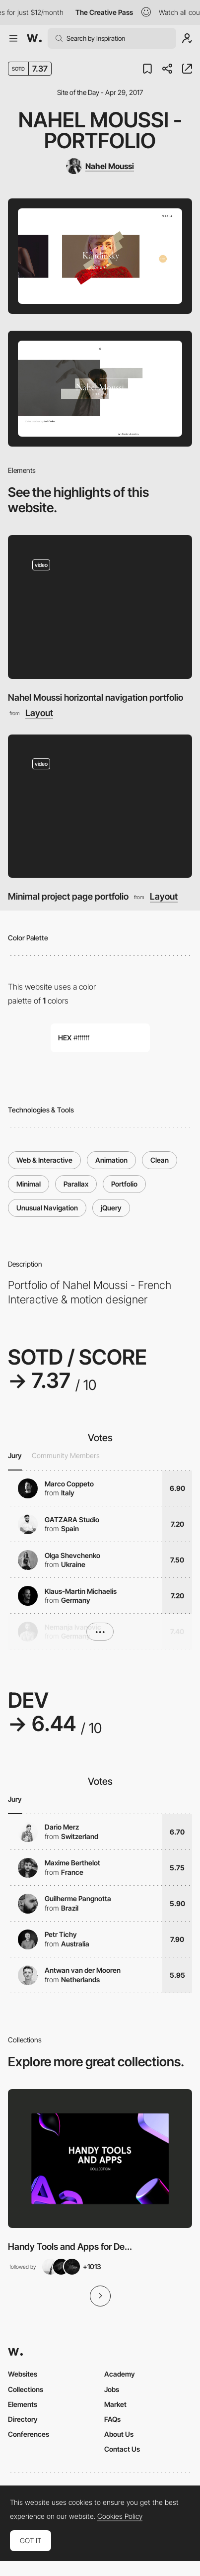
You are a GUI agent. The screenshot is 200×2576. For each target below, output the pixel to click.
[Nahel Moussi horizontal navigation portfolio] (100, 606)
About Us (118, 2434)
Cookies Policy (119, 2516)
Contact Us (122, 2449)
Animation (111, 1160)
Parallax (76, 1184)
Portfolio (124, 1184)
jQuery (111, 1207)
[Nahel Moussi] (100, 166)
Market (115, 2404)
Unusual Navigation (47, 1207)
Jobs (111, 2389)
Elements (22, 2404)
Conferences (28, 2434)
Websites (22, 2374)
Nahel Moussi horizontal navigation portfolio (95, 697)
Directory (23, 2419)
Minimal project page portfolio (68, 896)
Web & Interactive (44, 1160)
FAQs (112, 2419)
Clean (159, 1160)
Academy (119, 2374)
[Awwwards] (34, 38)
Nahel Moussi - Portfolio (100, 130)
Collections (25, 2389)
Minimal (28, 1184)
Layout (39, 713)
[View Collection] (100, 2158)
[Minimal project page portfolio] (100, 806)
